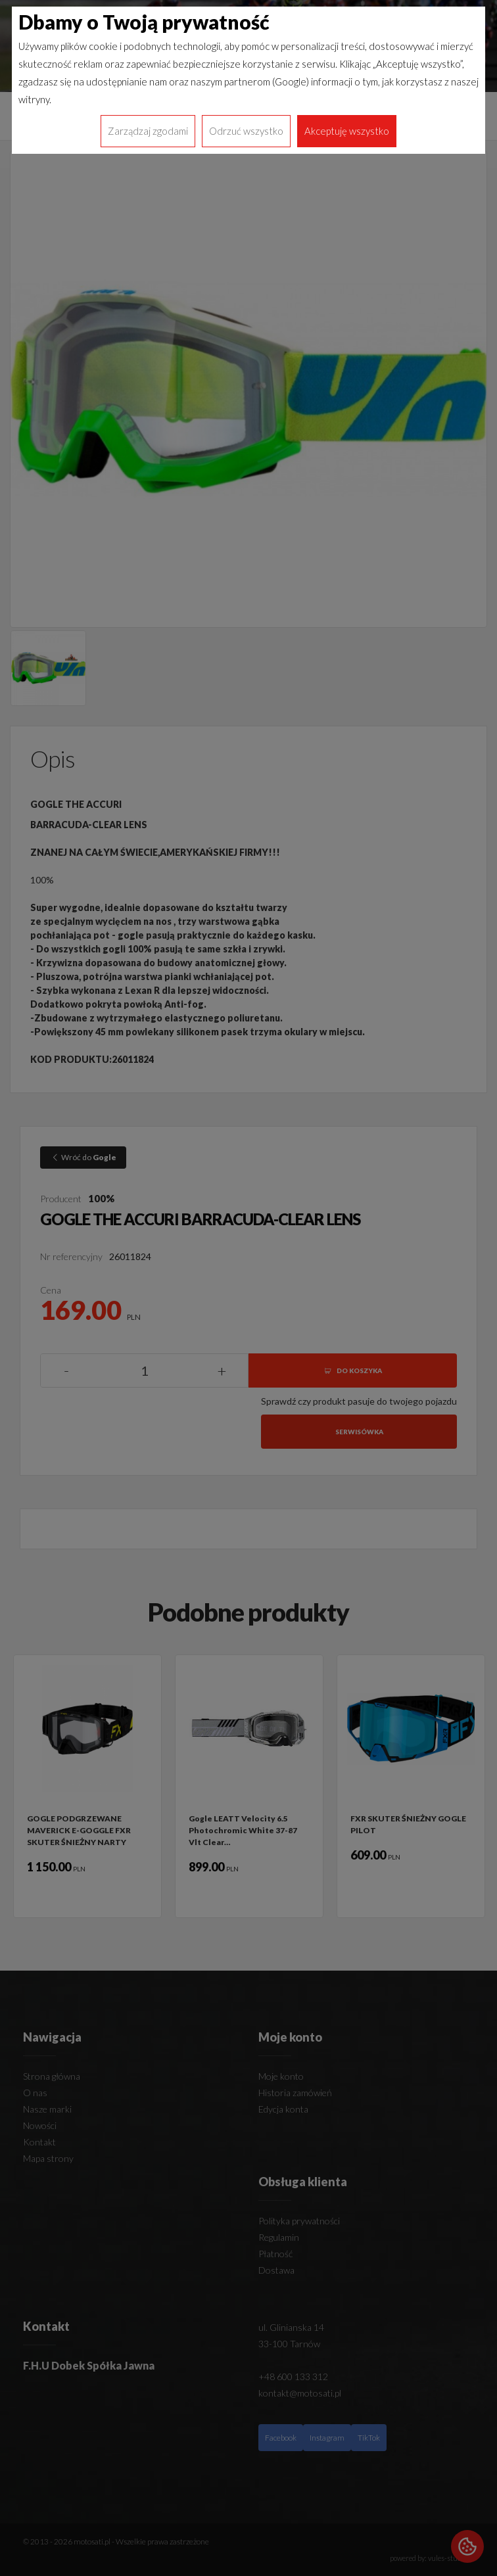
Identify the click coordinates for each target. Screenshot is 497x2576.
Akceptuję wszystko (346, 131)
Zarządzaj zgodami (148, 131)
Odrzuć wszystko (246, 131)
